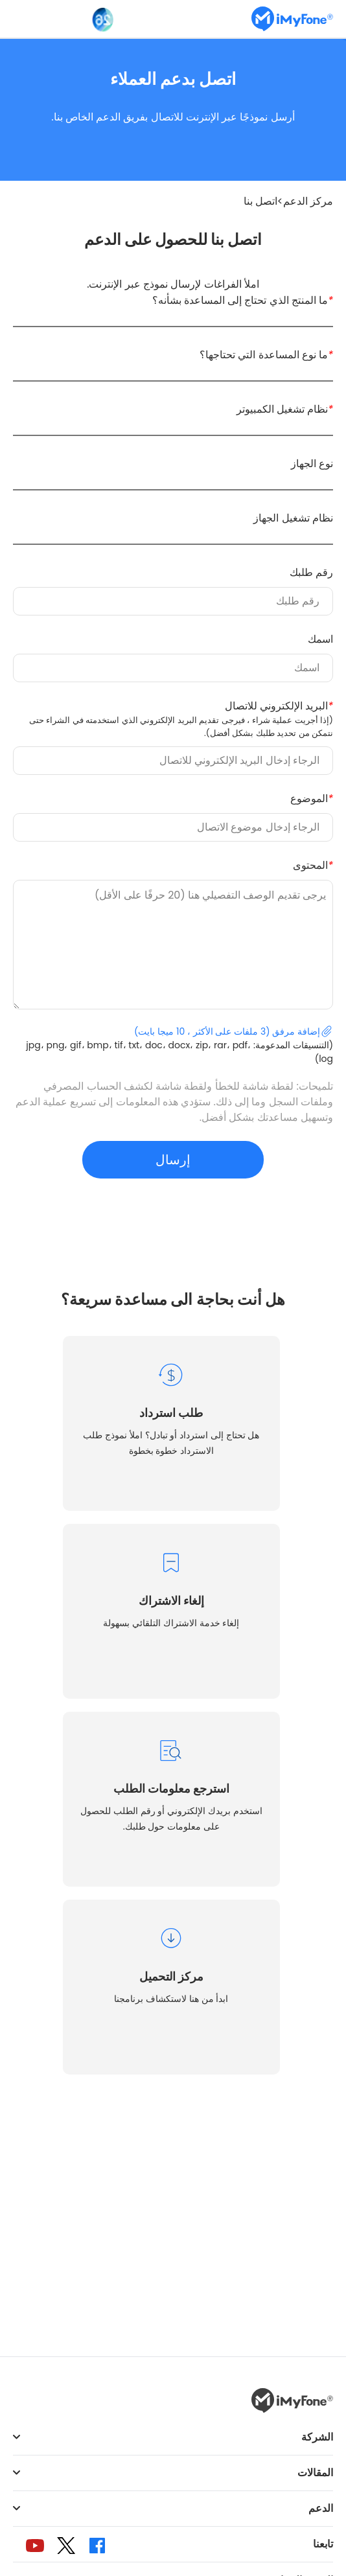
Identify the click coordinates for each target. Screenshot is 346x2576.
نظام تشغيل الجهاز (293, 518)
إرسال (173, 1160)
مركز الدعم (308, 201)
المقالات (315, 2472)
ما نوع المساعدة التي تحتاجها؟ (266, 355)
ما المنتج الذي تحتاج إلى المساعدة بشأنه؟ (242, 300)
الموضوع (311, 798)
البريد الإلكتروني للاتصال (174, 719)
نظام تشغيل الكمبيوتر (284, 409)
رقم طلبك (311, 572)
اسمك (320, 639)
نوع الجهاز (312, 463)
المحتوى (313, 865)
